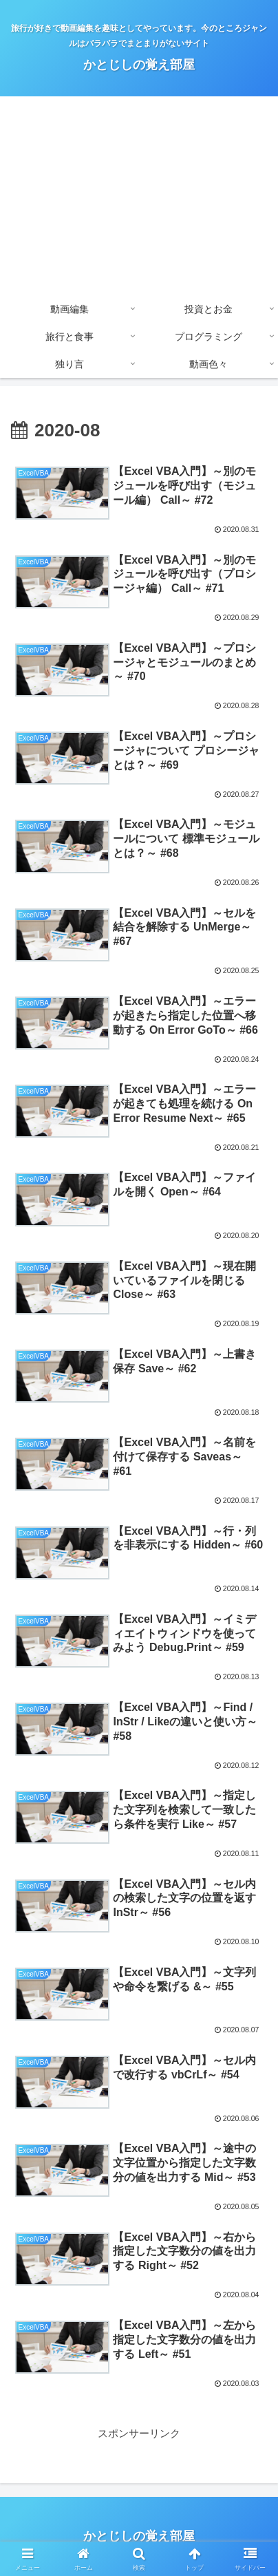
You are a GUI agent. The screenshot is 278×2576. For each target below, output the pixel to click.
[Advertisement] (139, 195)
